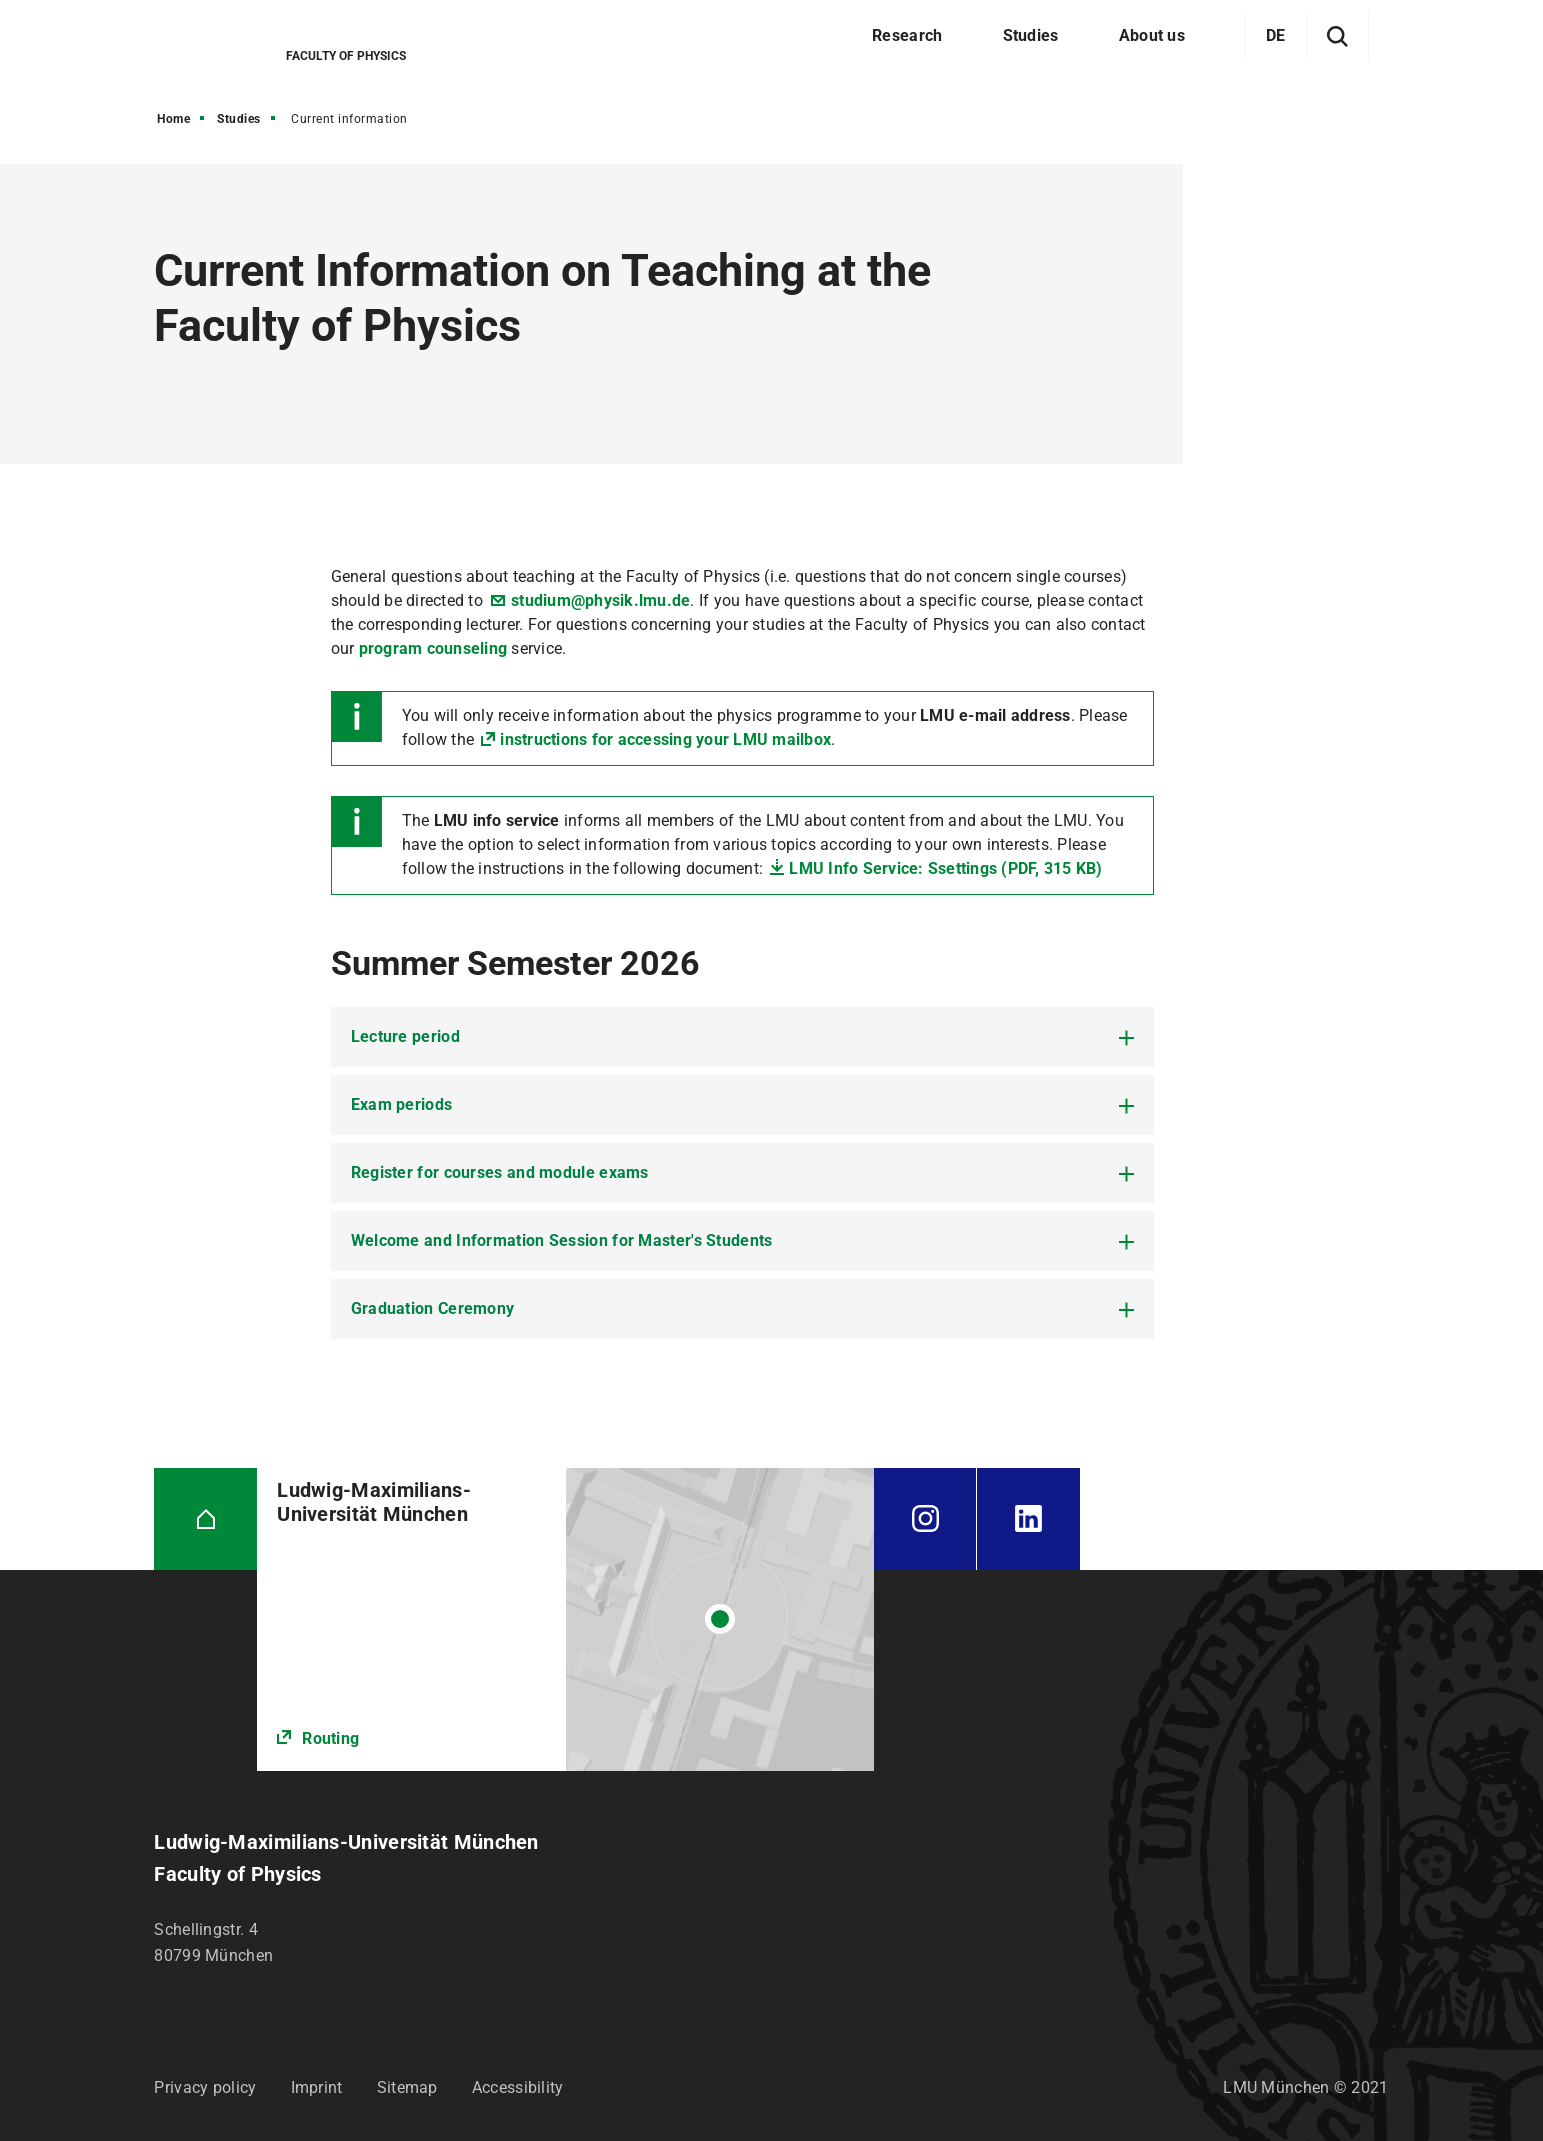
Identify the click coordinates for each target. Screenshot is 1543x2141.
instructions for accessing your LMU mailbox (665, 739)
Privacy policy (205, 2087)
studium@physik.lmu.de (600, 600)
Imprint (317, 2087)
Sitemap (407, 2087)
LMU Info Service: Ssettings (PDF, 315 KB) (945, 868)
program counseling (433, 648)
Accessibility (518, 2087)
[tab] (742, 1037)
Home (173, 119)
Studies (239, 119)
